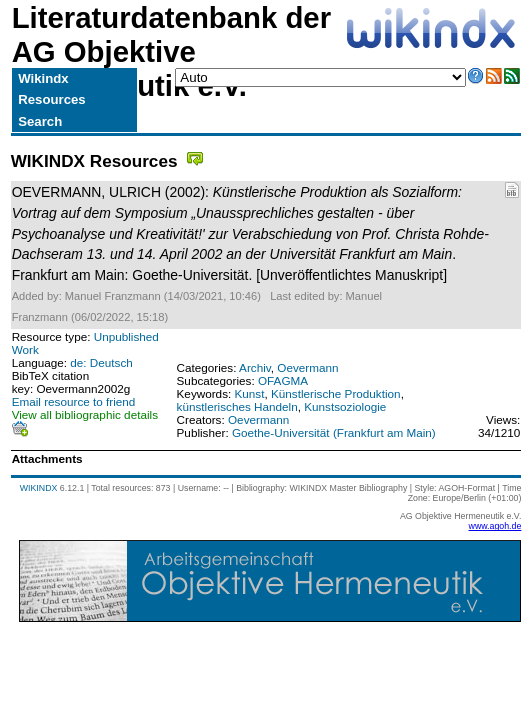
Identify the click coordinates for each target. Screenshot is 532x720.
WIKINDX (39, 488)
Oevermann (307, 367)
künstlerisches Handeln (237, 406)
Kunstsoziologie (345, 406)
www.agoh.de (495, 526)
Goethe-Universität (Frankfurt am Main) (334, 432)
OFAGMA (283, 380)
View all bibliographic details (85, 414)
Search (40, 121)
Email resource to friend (74, 401)
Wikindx (43, 78)
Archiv (255, 367)
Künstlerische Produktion (336, 393)
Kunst (250, 393)
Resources (51, 99)
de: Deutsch (101, 362)
